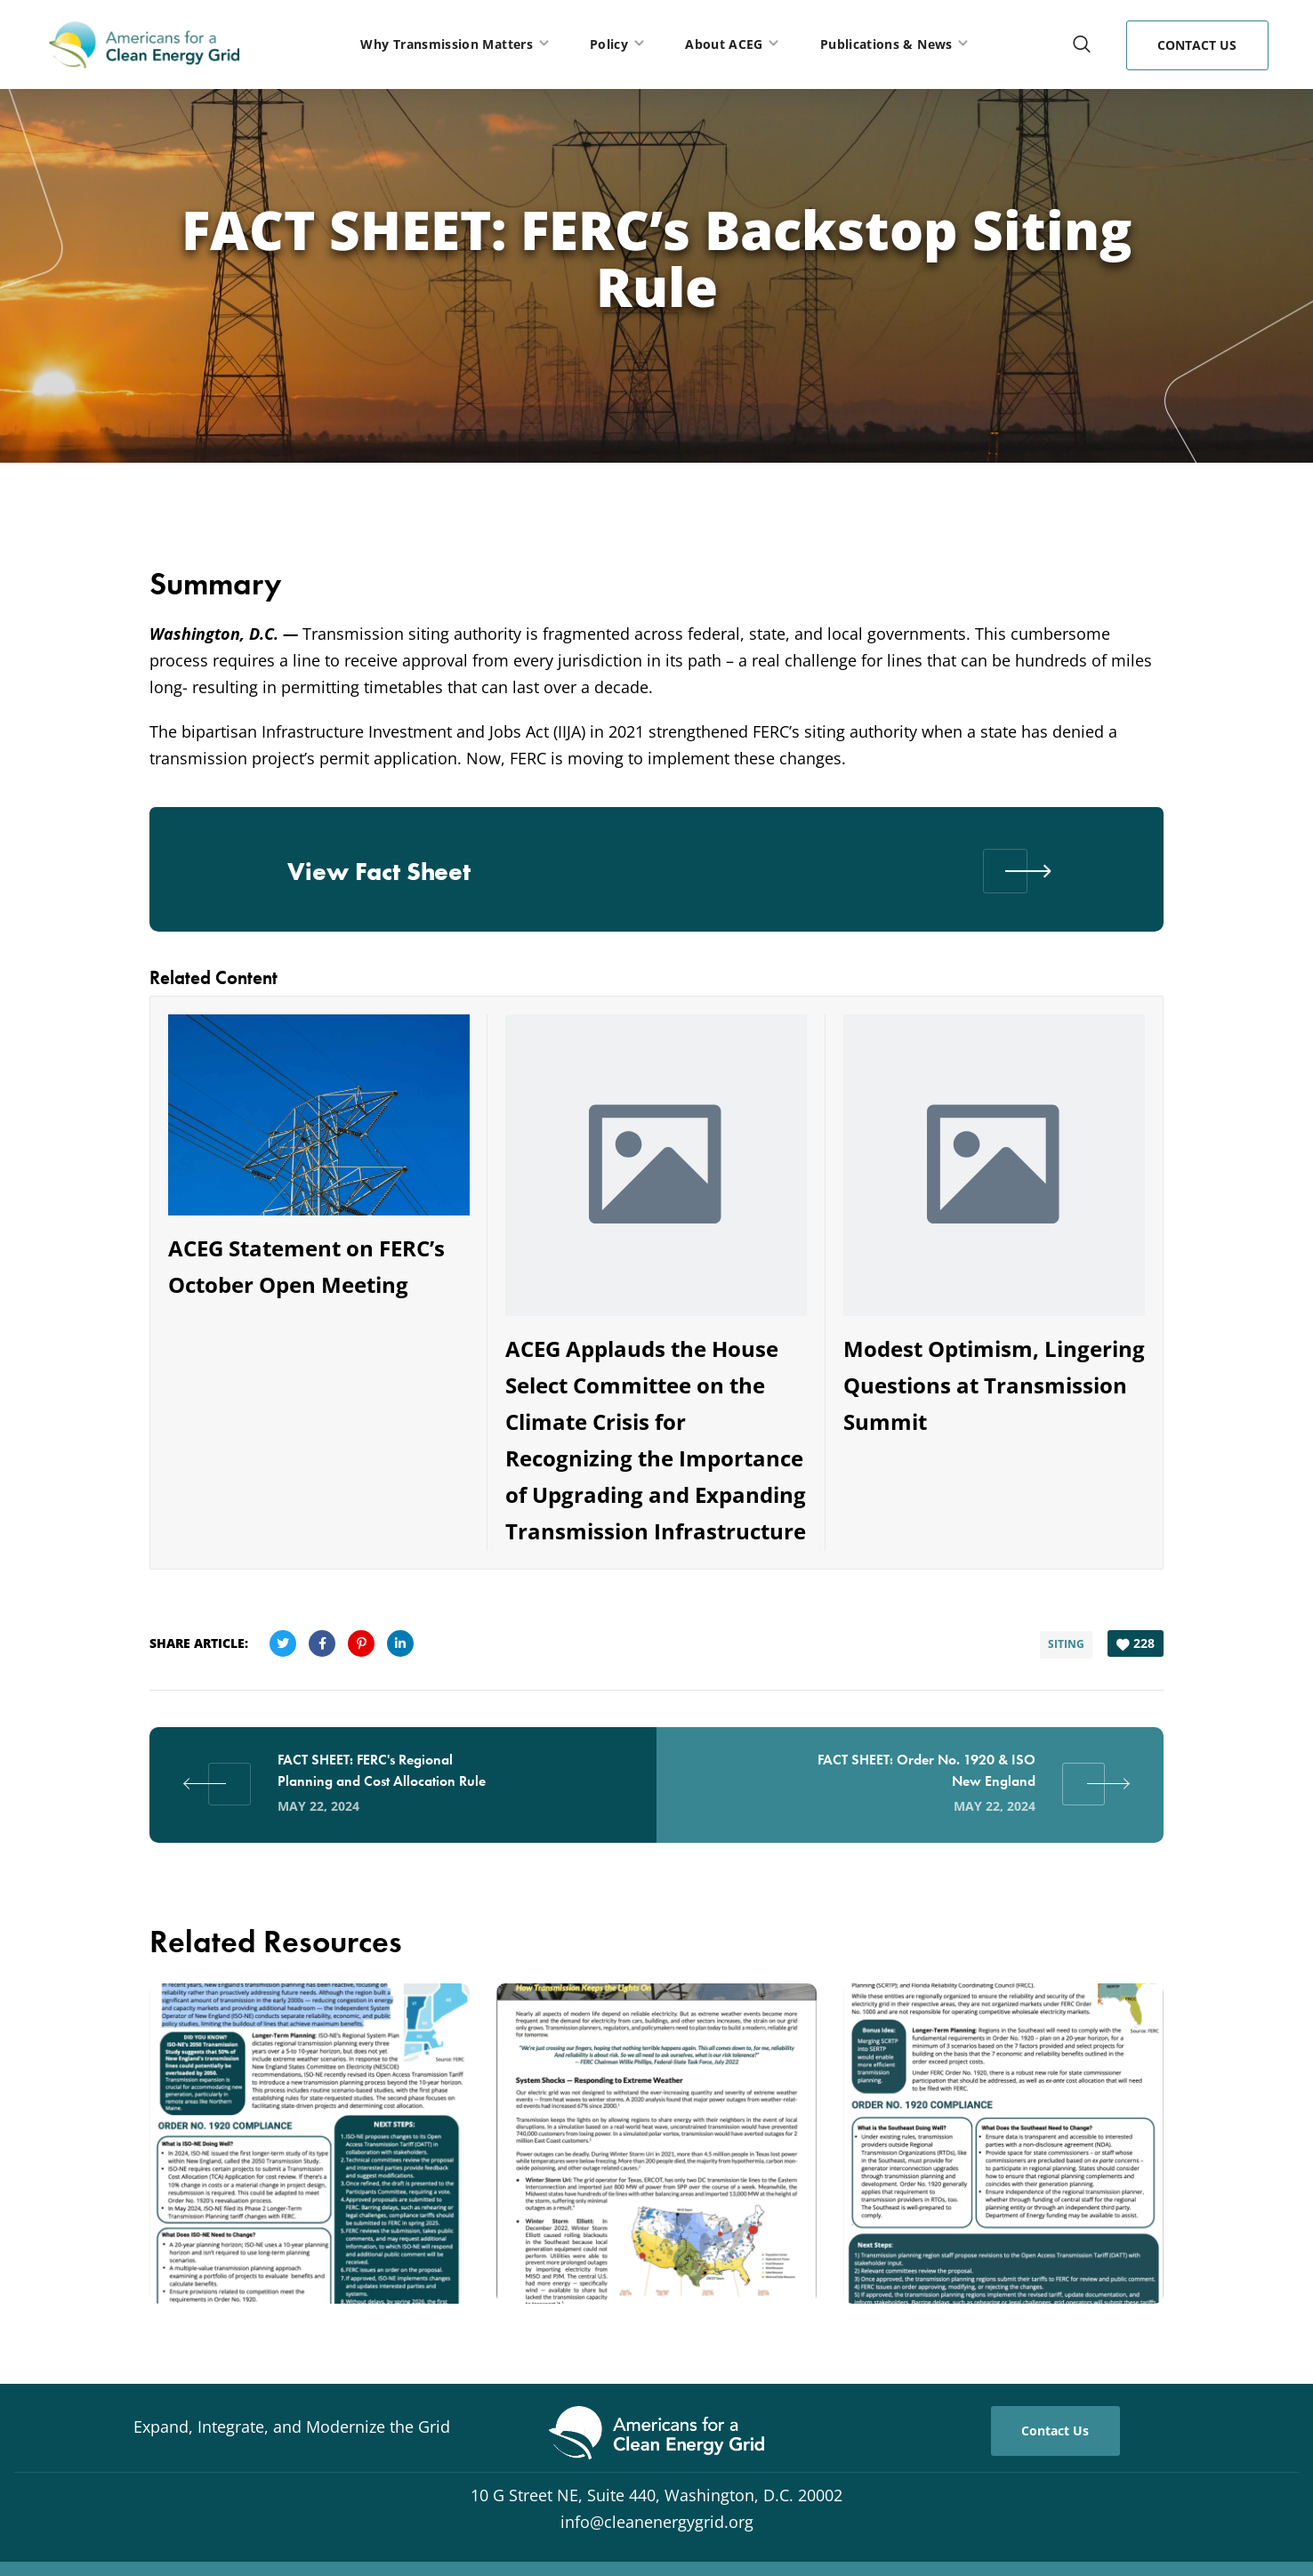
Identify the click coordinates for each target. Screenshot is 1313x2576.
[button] (1082, 44)
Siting (1063, 1641)
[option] (309, 2154)
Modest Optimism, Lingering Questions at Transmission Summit (994, 1385)
